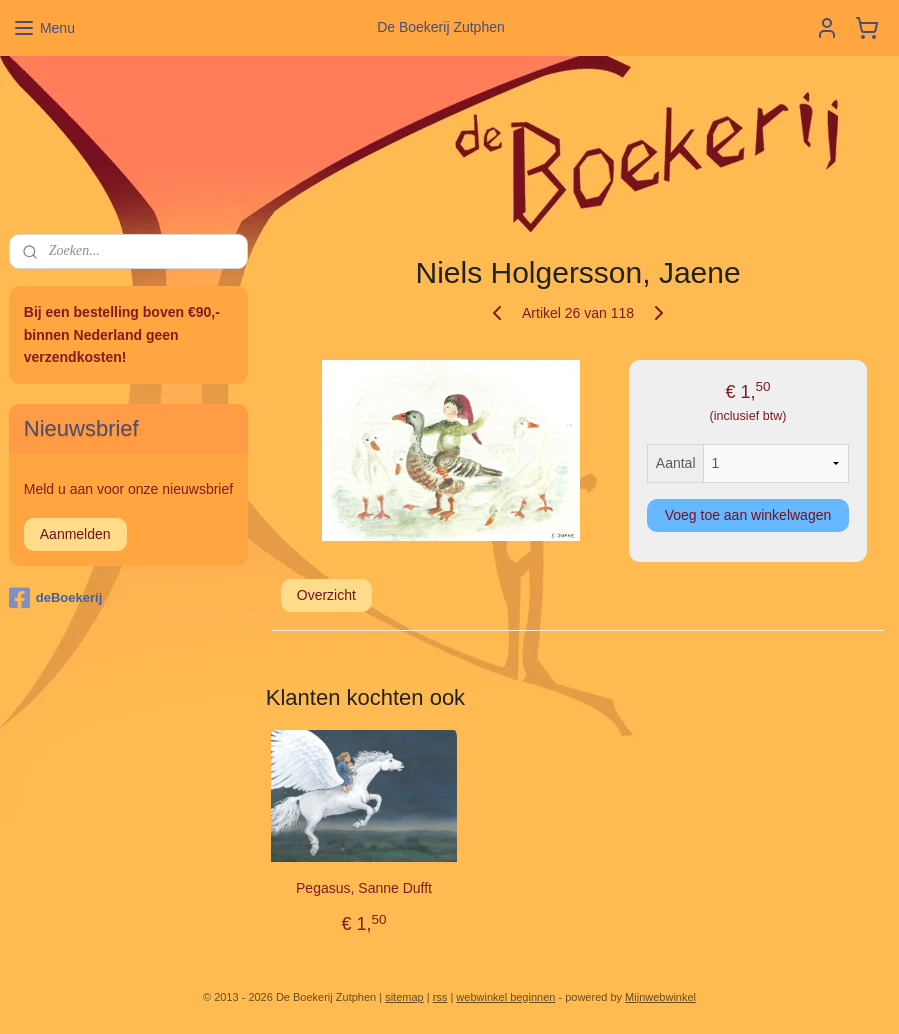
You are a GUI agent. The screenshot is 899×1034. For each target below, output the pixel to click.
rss (440, 997)
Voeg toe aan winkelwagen (748, 515)
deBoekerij (55, 598)
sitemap (404, 997)
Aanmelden (75, 534)
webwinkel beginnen (505, 997)
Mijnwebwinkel (660, 997)
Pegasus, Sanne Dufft (364, 888)
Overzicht (326, 595)
